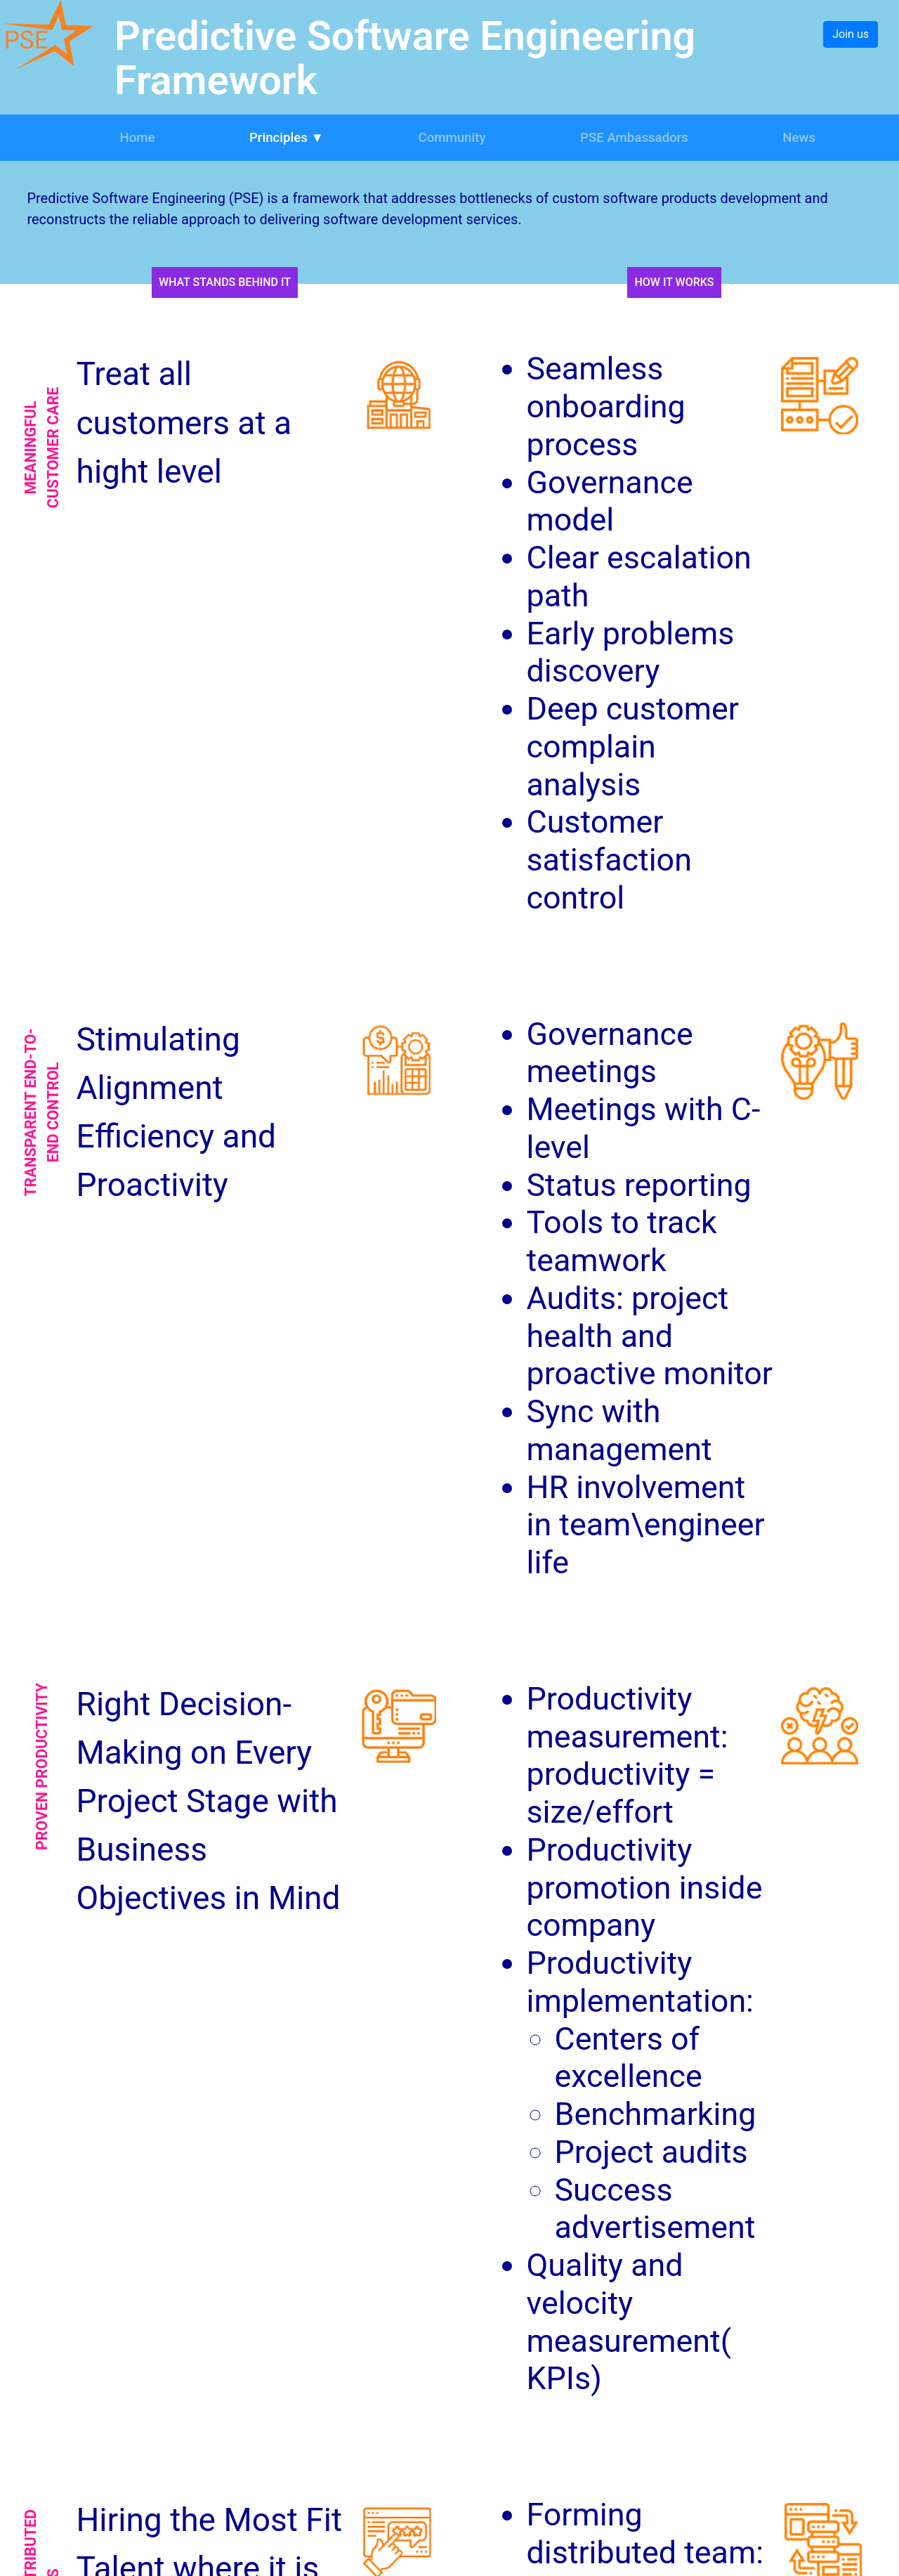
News (798, 137)
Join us (850, 34)
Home (137, 137)
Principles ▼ (286, 137)
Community (451, 137)
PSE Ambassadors (634, 137)
